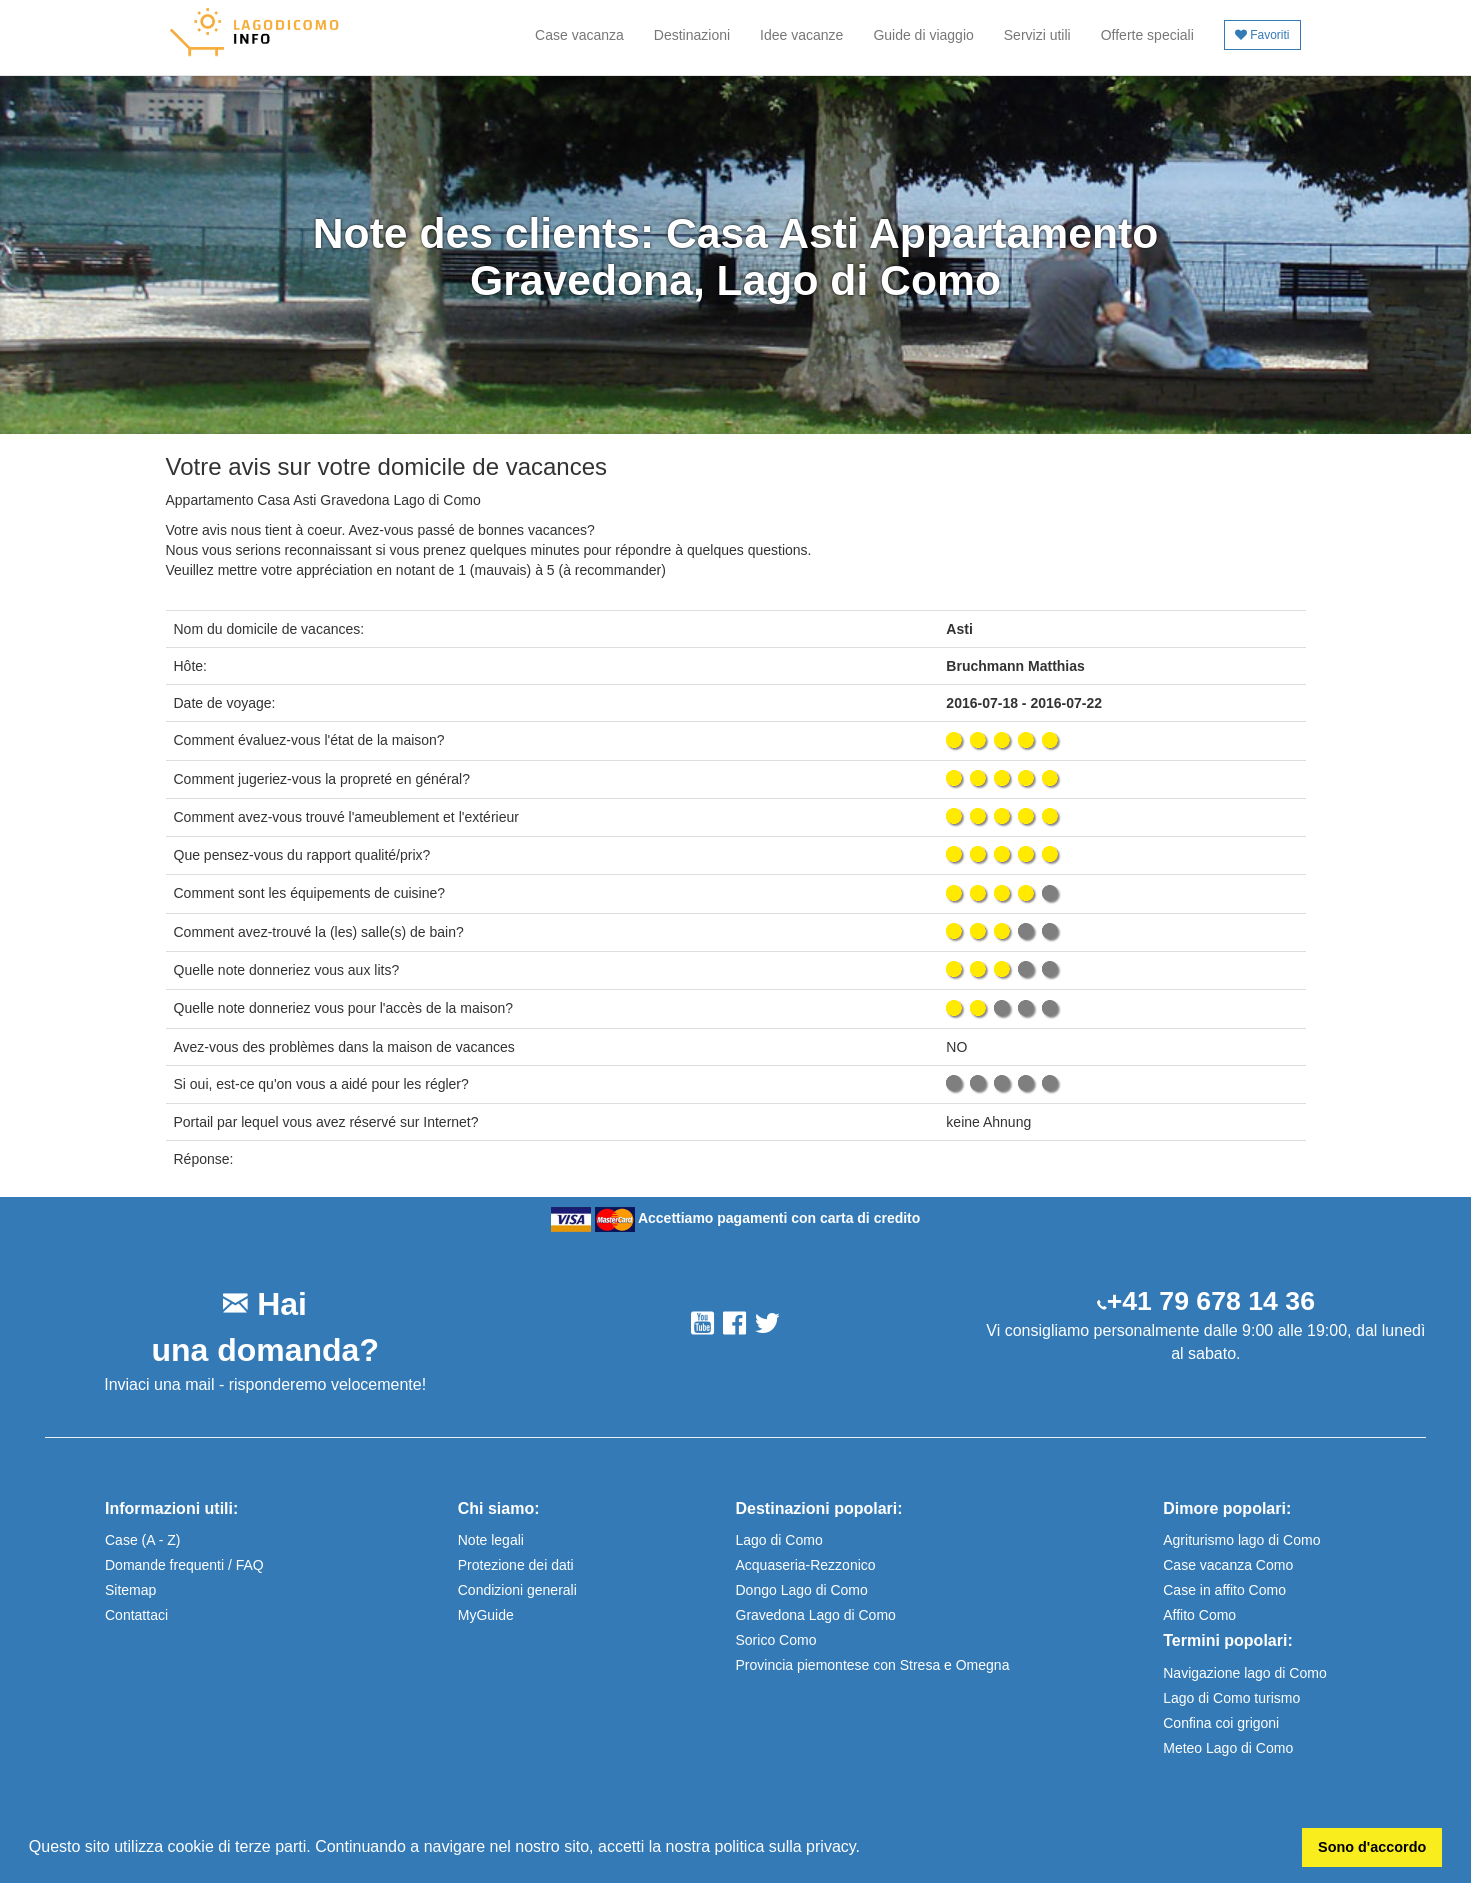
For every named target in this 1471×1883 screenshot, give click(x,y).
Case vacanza (579, 35)
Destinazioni (692, 35)
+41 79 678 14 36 (1211, 1301)
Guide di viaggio (923, 35)
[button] (867, 1849)
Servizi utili (1037, 35)
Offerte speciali (1147, 35)
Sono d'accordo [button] (1372, 1847)
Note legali (491, 1540)
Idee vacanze (801, 35)
